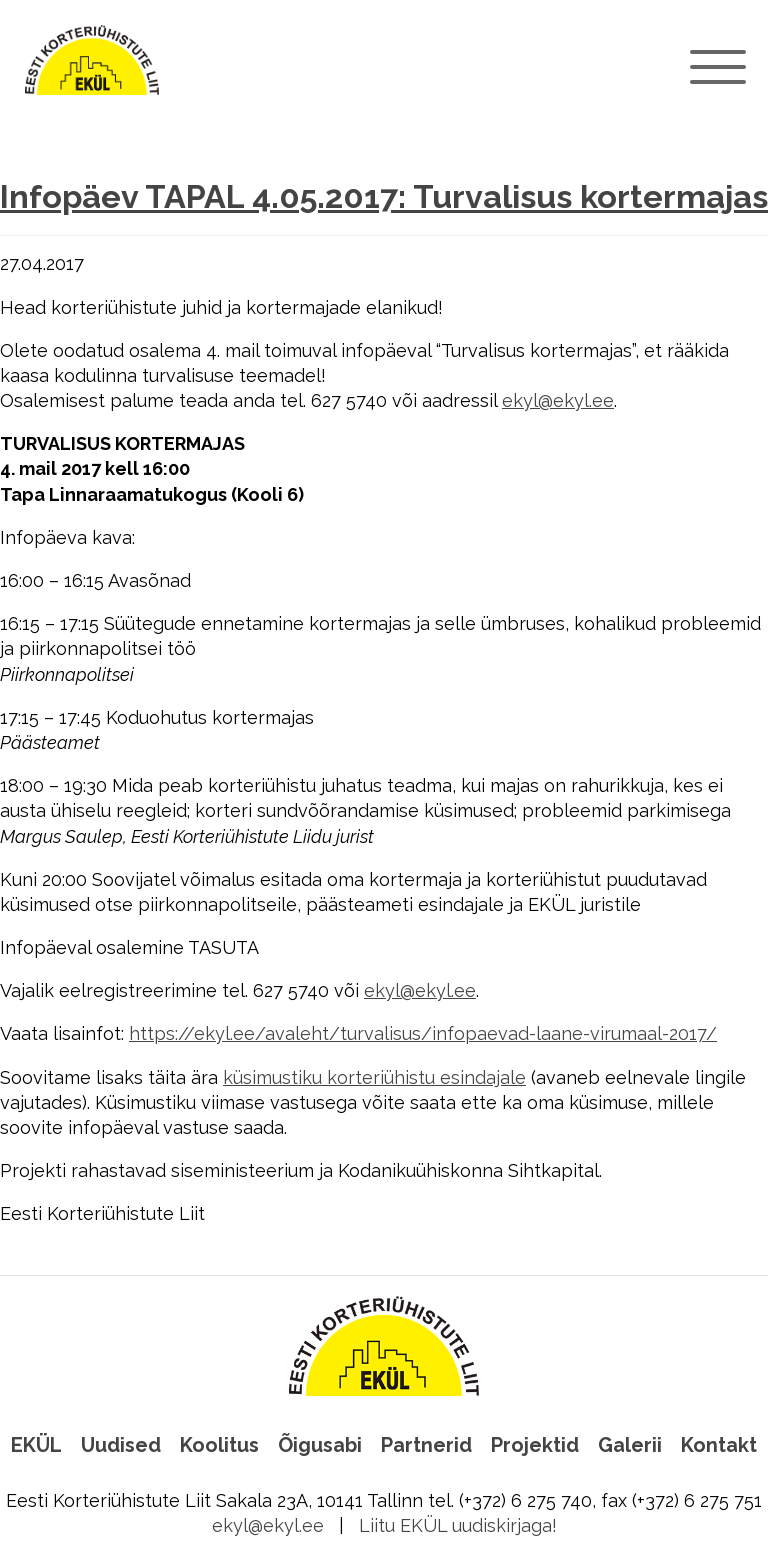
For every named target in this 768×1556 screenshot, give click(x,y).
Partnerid (426, 1445)
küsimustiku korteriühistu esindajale (374, 1077)
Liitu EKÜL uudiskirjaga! (458, 1525)
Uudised (121, 1445)
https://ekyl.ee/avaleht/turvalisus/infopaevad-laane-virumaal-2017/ (423, 1033)
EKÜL (36, 1445)
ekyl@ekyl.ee (558, 400)
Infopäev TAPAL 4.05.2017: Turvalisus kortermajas (384, 197)
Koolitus (219, 1445)
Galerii (630, 1445)
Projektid (535, 1445)
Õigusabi (320, 1445)
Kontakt (719, 1445)
